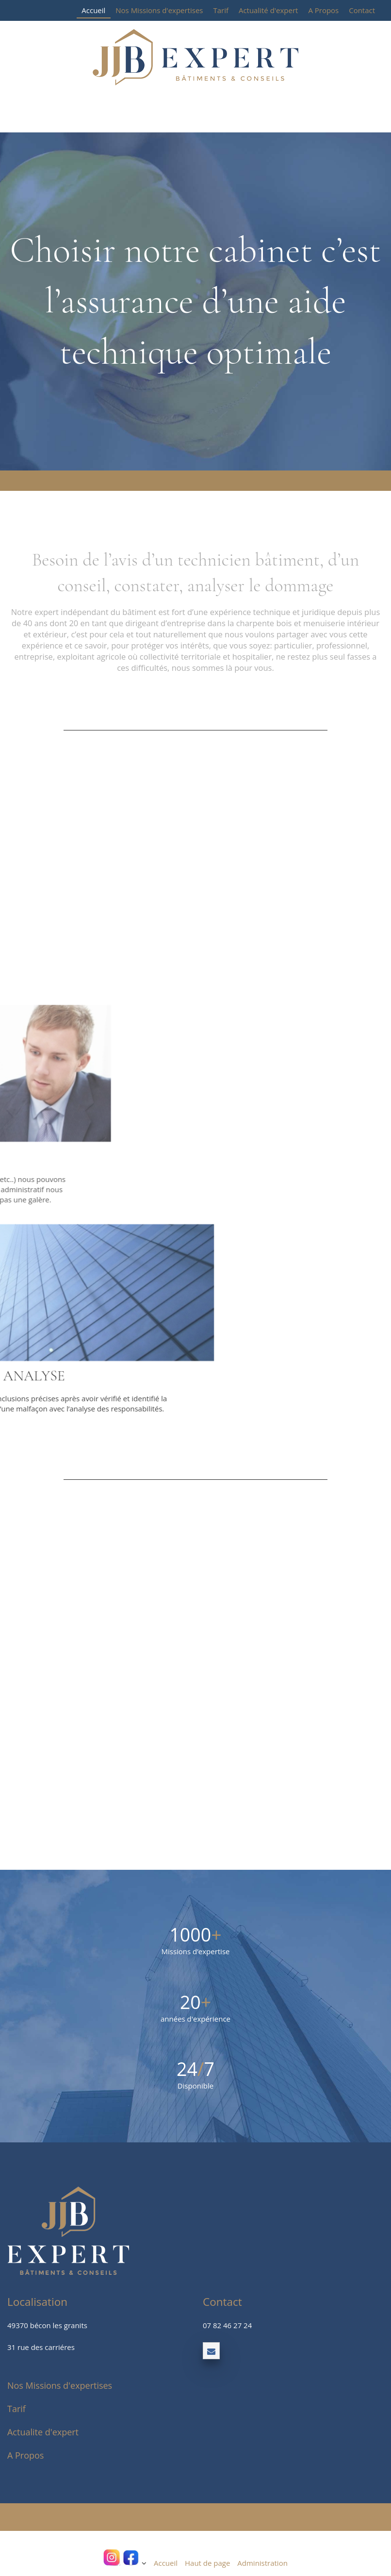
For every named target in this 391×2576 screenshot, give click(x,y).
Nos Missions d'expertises (159, 10)
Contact (362, 10)
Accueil (93, 10)
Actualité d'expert (268, 10)
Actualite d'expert (43, 2432)
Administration (262, 2563)
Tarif (220, 10)
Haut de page (207, 2563)
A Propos (323, 10)
